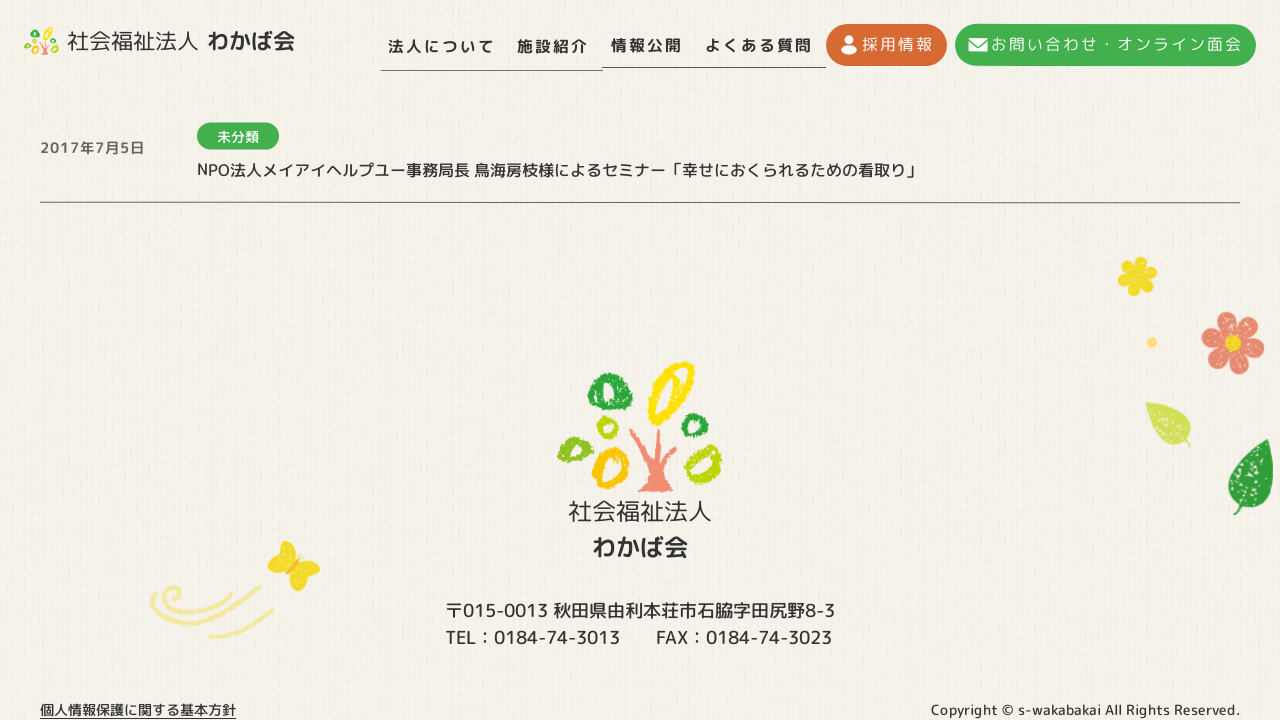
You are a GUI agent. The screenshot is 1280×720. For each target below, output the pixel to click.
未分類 (238, 129)
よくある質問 (764, 44)
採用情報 (901, 44)
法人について (440, 44)
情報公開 (650, 44)
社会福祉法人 (159, 40)
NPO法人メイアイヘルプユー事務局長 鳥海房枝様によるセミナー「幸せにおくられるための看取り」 (559, 162)
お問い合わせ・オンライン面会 (1118, 44)
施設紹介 (554, 44)
